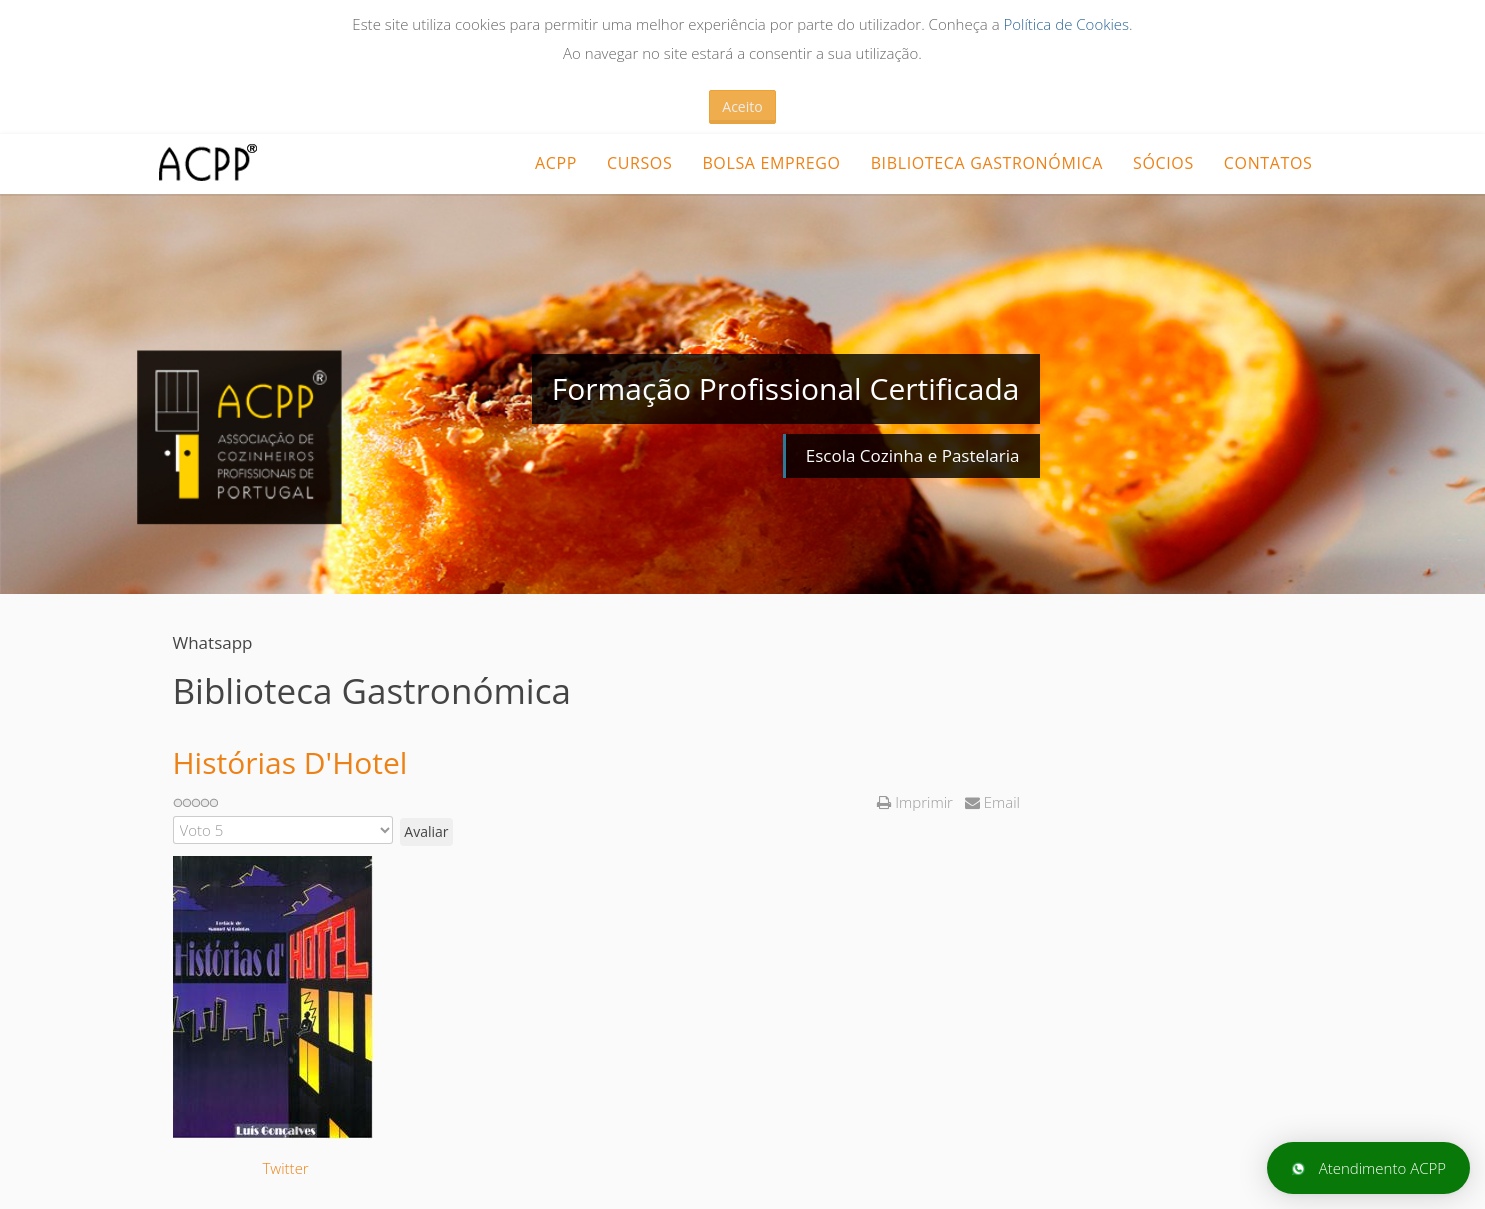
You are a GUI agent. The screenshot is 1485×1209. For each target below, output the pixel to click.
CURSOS (639, 163)
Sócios (1163, 163)
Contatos (1268, 163)
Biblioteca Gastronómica (987, 163)
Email (992, 802)
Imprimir (916, 802)
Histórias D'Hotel (290, 762)
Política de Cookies (1066, 24)
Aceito (742, 106)
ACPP (556, 163)
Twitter (286, 1168)
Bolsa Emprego (771, 163)
